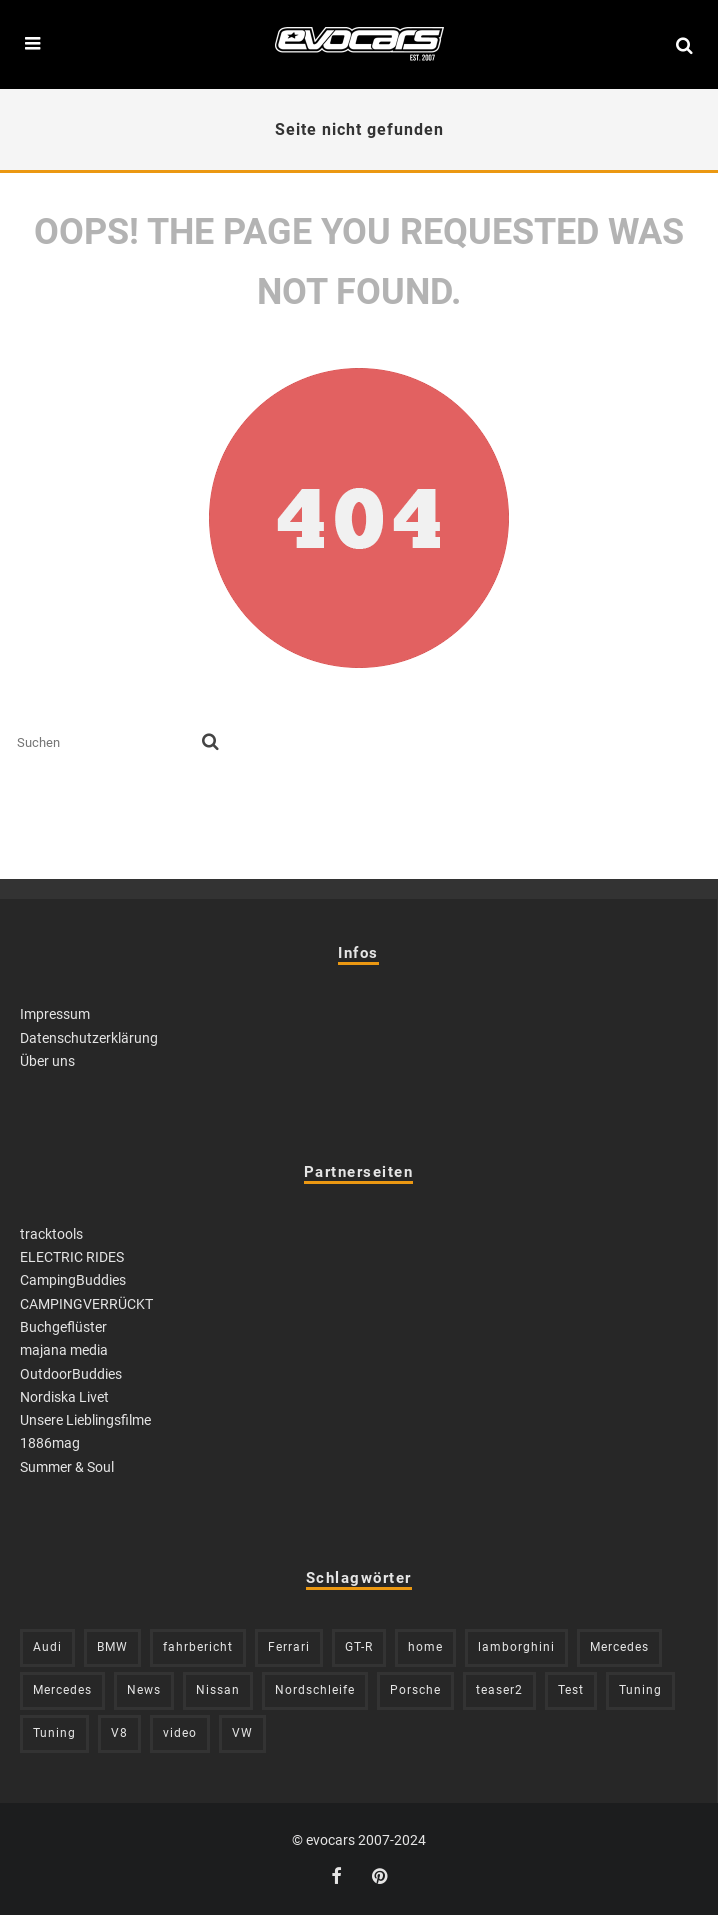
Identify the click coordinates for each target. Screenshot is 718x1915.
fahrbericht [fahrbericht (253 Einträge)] (198, 1647)
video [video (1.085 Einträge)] (180, 1733)
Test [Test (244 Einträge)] (571, 1690)
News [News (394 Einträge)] (144, 1690)
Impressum (55, 1014)
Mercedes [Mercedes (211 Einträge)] (619, 1647)
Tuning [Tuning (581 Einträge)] (640, 1690)
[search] (210, 743)
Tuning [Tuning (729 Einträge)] (54, 1733)
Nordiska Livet (64, 1397)
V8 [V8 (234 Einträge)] (119, 1733)
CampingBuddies (73, 1280)
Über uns (47, 1061)
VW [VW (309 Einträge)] (242, 1733)
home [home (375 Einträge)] (425, 1647)
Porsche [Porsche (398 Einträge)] (415, 1690)
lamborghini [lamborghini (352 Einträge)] (516, 1647)
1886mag (50, 1443)
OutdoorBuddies (71, 1374)
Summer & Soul (67, 1467)
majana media (64, 1350)
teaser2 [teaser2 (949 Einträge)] (499, 1690)
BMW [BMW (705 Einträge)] (112, 1647)
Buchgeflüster (63, 1327)
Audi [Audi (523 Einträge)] (47, 1647)
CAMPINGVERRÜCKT (86, 1304)
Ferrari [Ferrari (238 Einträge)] (289, 1647)
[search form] (105, 743)
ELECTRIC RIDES (72, 1257)
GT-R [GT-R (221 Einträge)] (359, 1647)
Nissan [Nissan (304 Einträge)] (218, 1690)
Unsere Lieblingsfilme (85, 1420)
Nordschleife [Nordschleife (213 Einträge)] (315, 1690)
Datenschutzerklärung (89, 1038)
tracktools (51, 1234)
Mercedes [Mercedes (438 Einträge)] (62, 1690)
